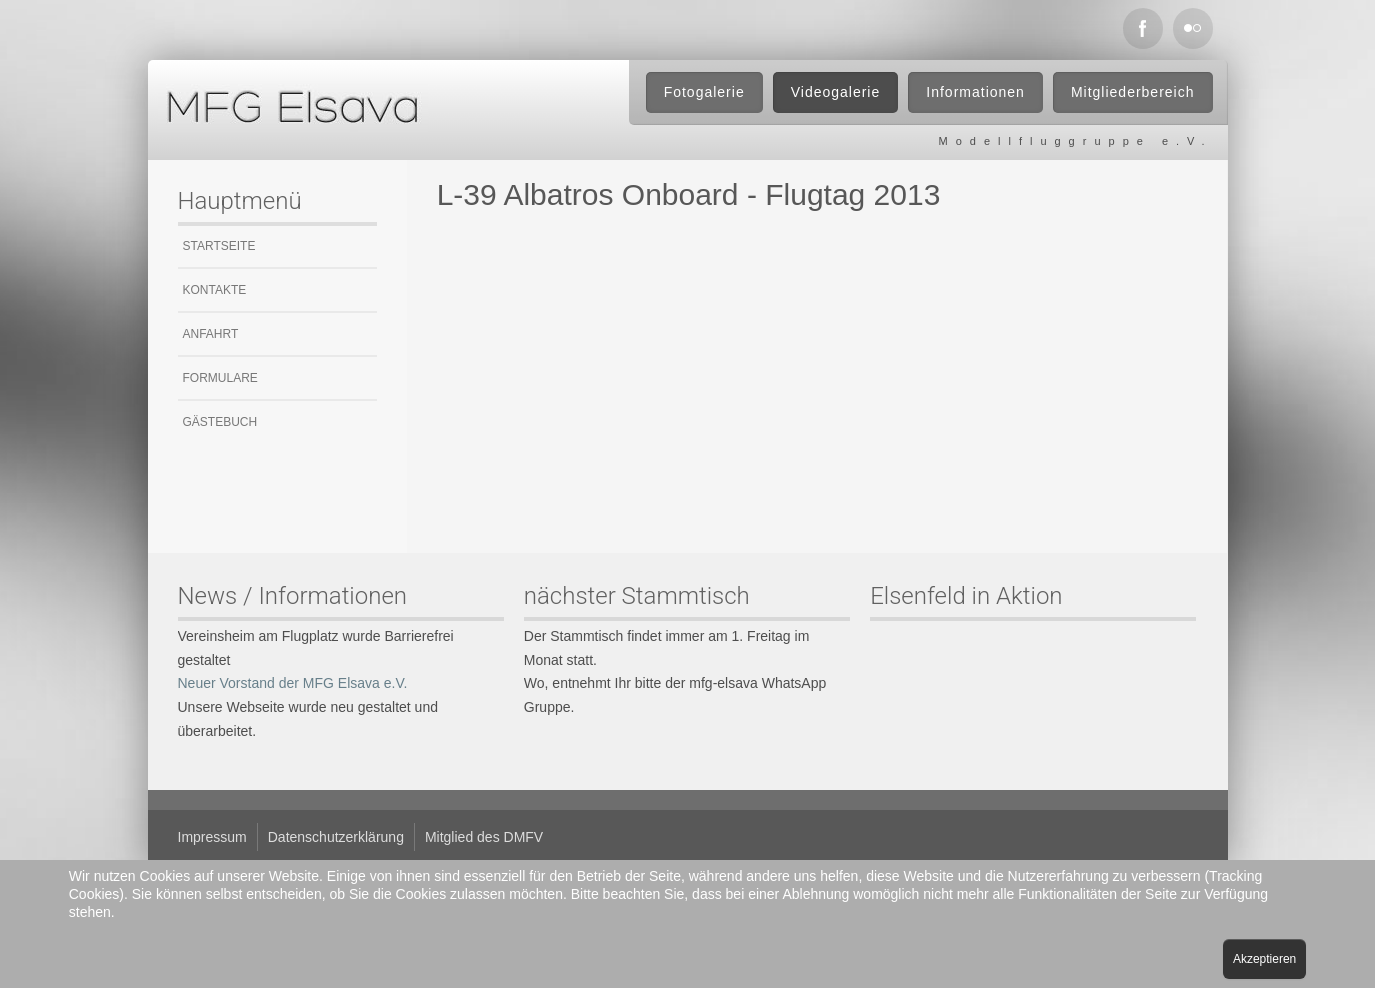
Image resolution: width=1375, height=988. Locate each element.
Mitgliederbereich (1133, 92)
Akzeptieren (1264, 959)
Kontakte (215, 290)
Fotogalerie (704, 92)
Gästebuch (220, 422)
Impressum (212, 837)
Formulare (220, 378)
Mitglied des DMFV (484, 837)
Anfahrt (211, 334)
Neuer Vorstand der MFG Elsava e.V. (293, 683)
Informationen (975, 92)
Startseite (219, 246)
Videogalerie (836, 92)
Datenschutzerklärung (336, 837)
